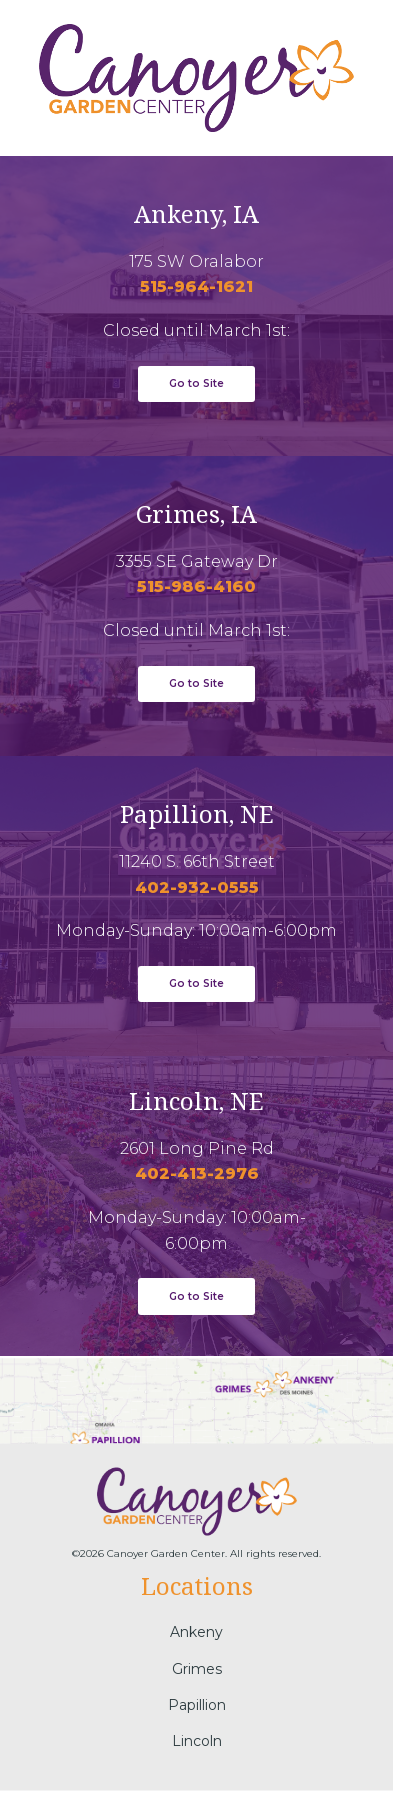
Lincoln (197, 1741)
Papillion (197, 1705)
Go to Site (196, 983)
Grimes (197, 1668)
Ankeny (196, 1632)
